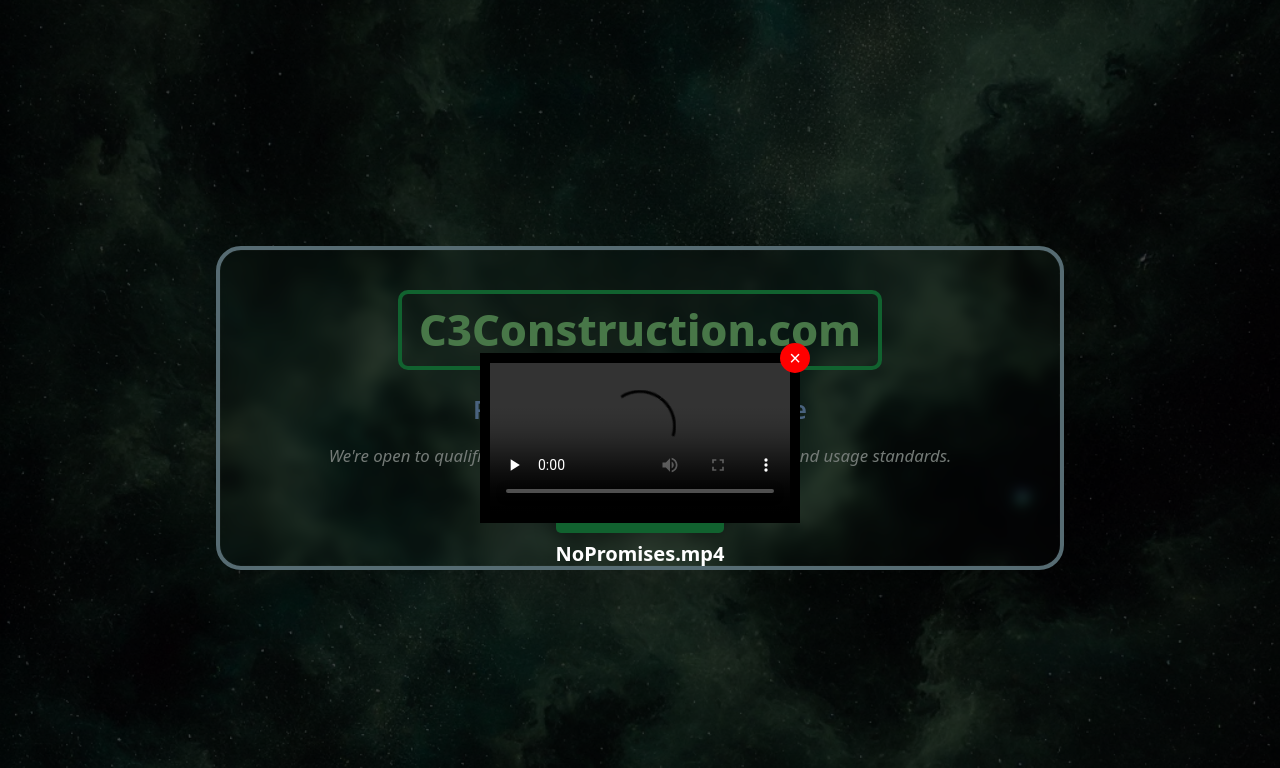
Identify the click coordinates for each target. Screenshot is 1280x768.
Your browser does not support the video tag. (640, 438)
